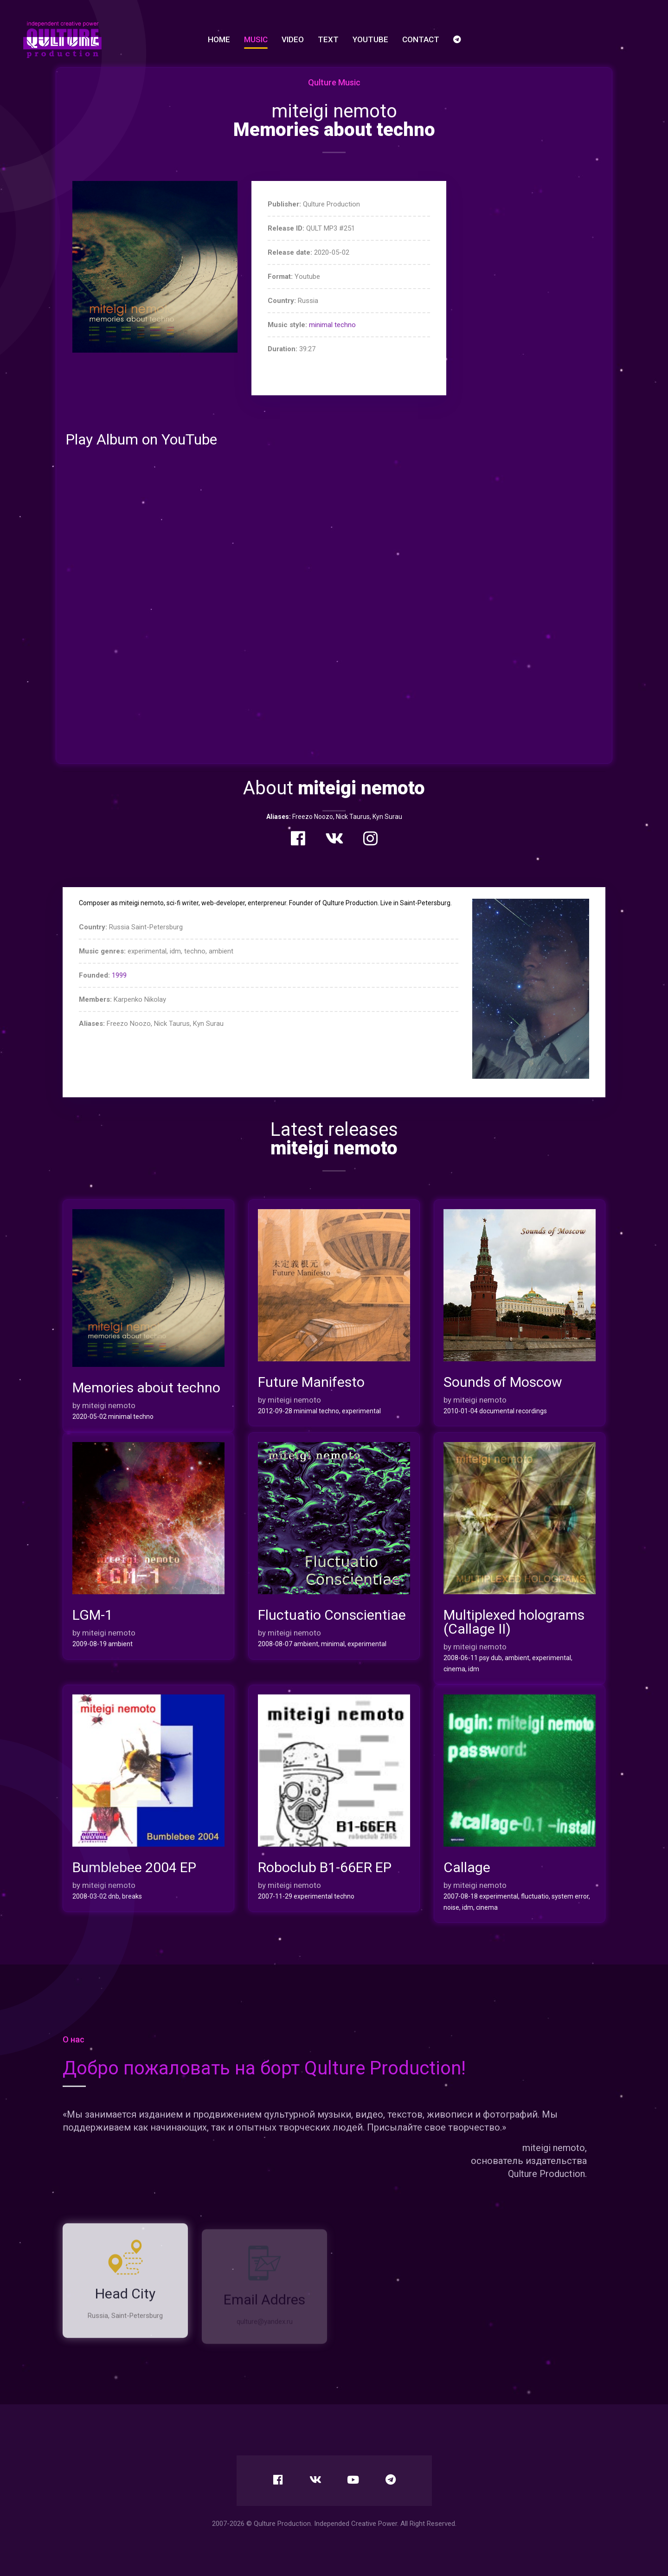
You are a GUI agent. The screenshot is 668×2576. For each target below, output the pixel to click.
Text (328, 39)
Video (293, 39)
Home (219, 39)
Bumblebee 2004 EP (134, 1867)
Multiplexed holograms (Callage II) (513, 1622)
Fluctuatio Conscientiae (332, 1615)
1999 (119, 975)
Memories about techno (146, 1388)
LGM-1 (92, 1615)
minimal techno (332, 325)
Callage (466, 1867)
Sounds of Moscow (502, 1382)
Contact (420, 39)
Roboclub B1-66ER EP (325, 1867)
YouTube (370, 39)
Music (256, 39)
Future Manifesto (311, 1382)
